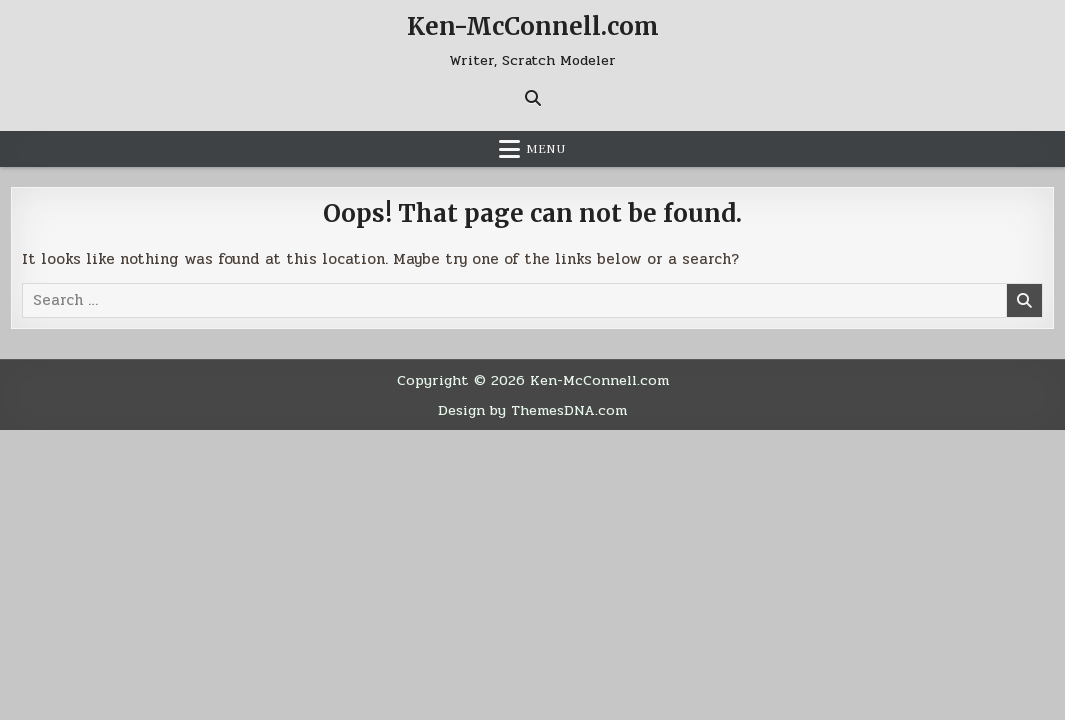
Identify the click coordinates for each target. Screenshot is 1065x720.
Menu (546, 149)
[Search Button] (533, 98)
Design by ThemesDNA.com (532, 410)
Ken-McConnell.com (533, 26)
